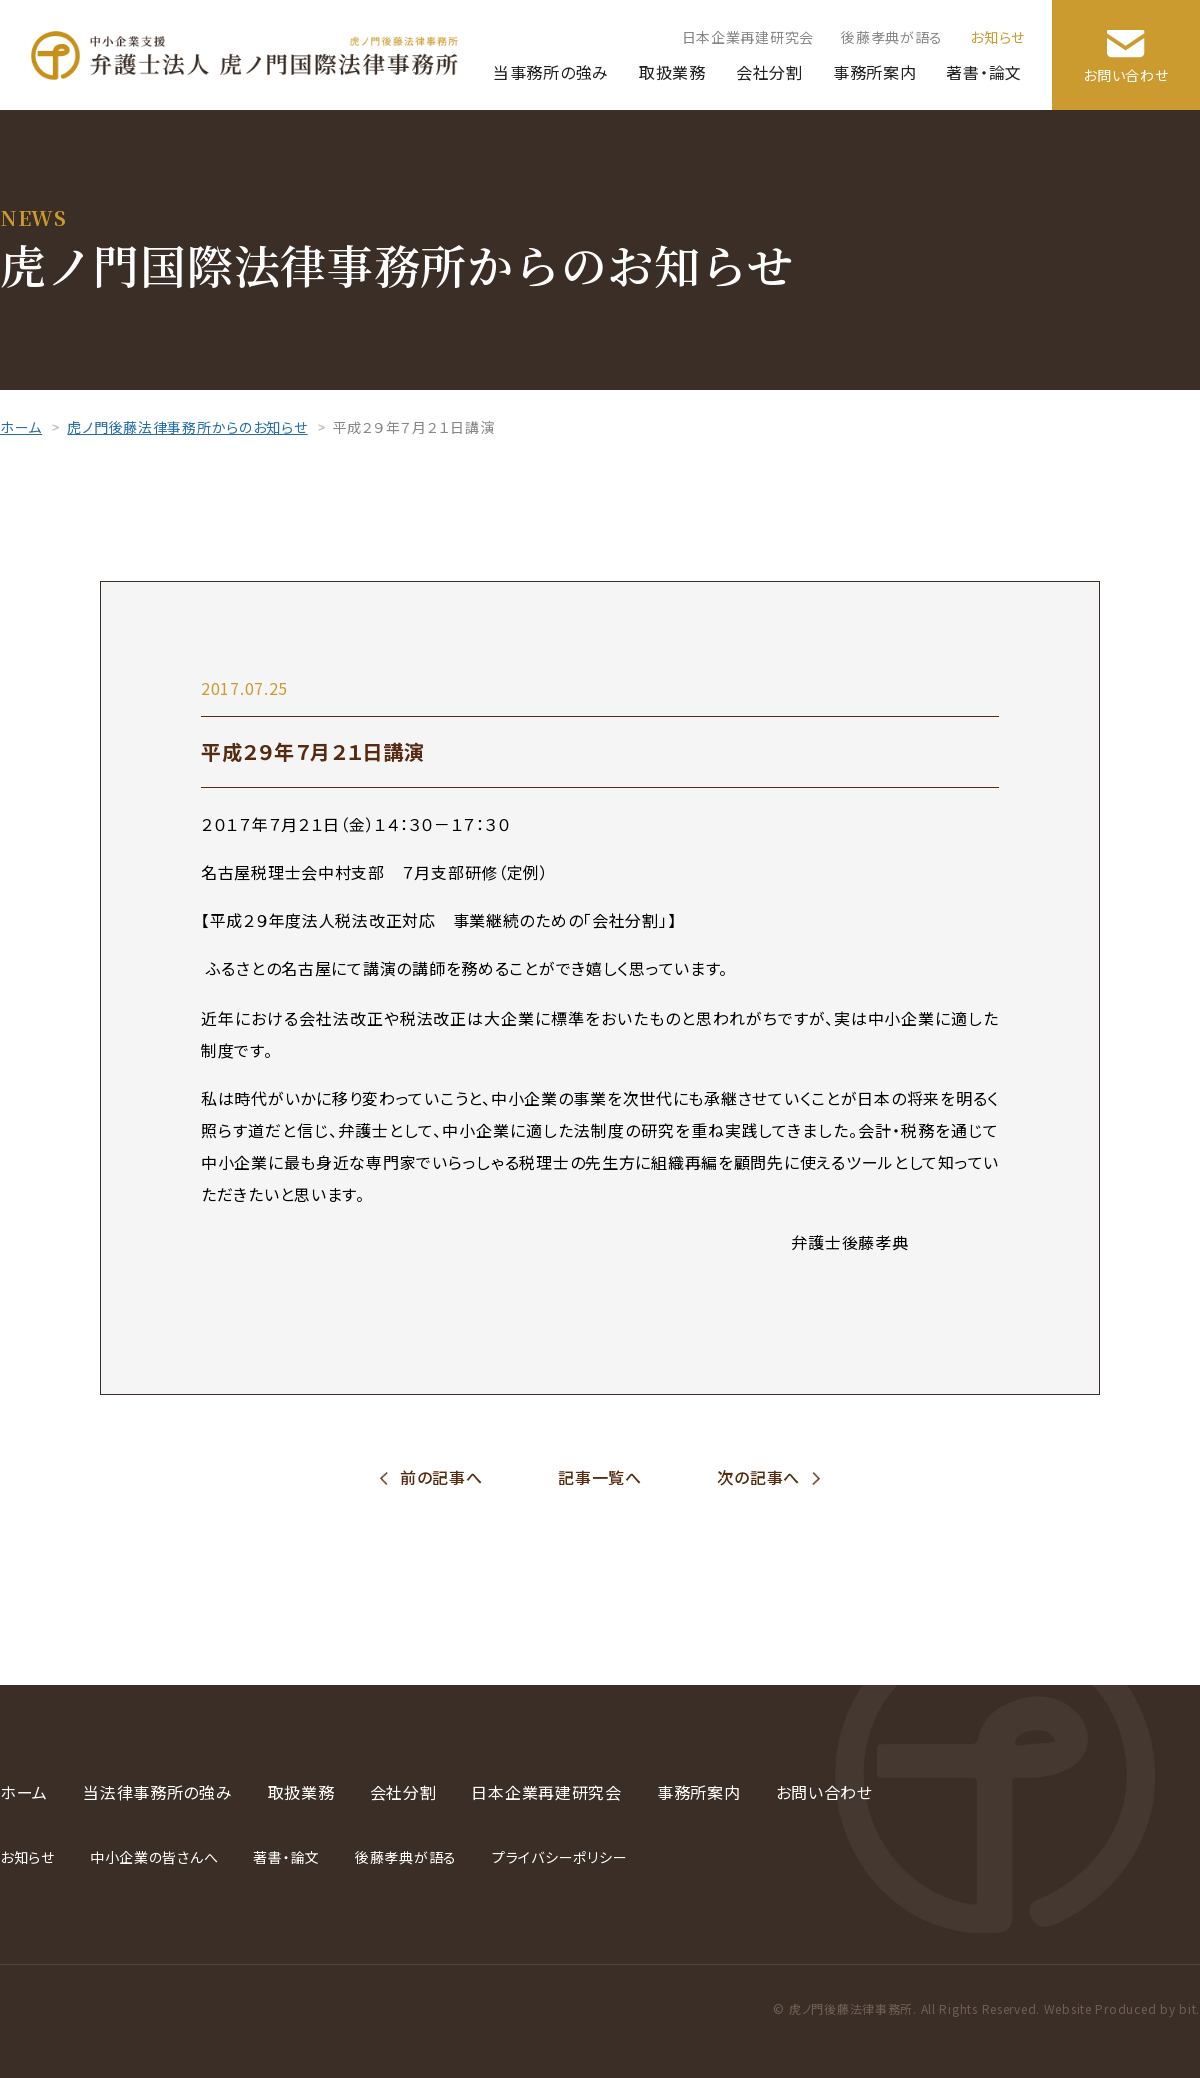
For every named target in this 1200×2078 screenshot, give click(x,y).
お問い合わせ (1125, 75)
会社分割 (769, 72)
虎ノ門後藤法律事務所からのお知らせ (187, 427)
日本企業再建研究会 (748, 37)
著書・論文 (984, 72)
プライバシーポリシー (559, 1857)
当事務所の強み (551, 72)
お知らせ (997, 37)
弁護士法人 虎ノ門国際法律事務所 (244, 55)
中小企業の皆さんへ (154, 1857)
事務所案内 (875, 72)
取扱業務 (672, 72)
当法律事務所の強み (157, 1792)
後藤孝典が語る (892, 37)
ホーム (21, 427)
